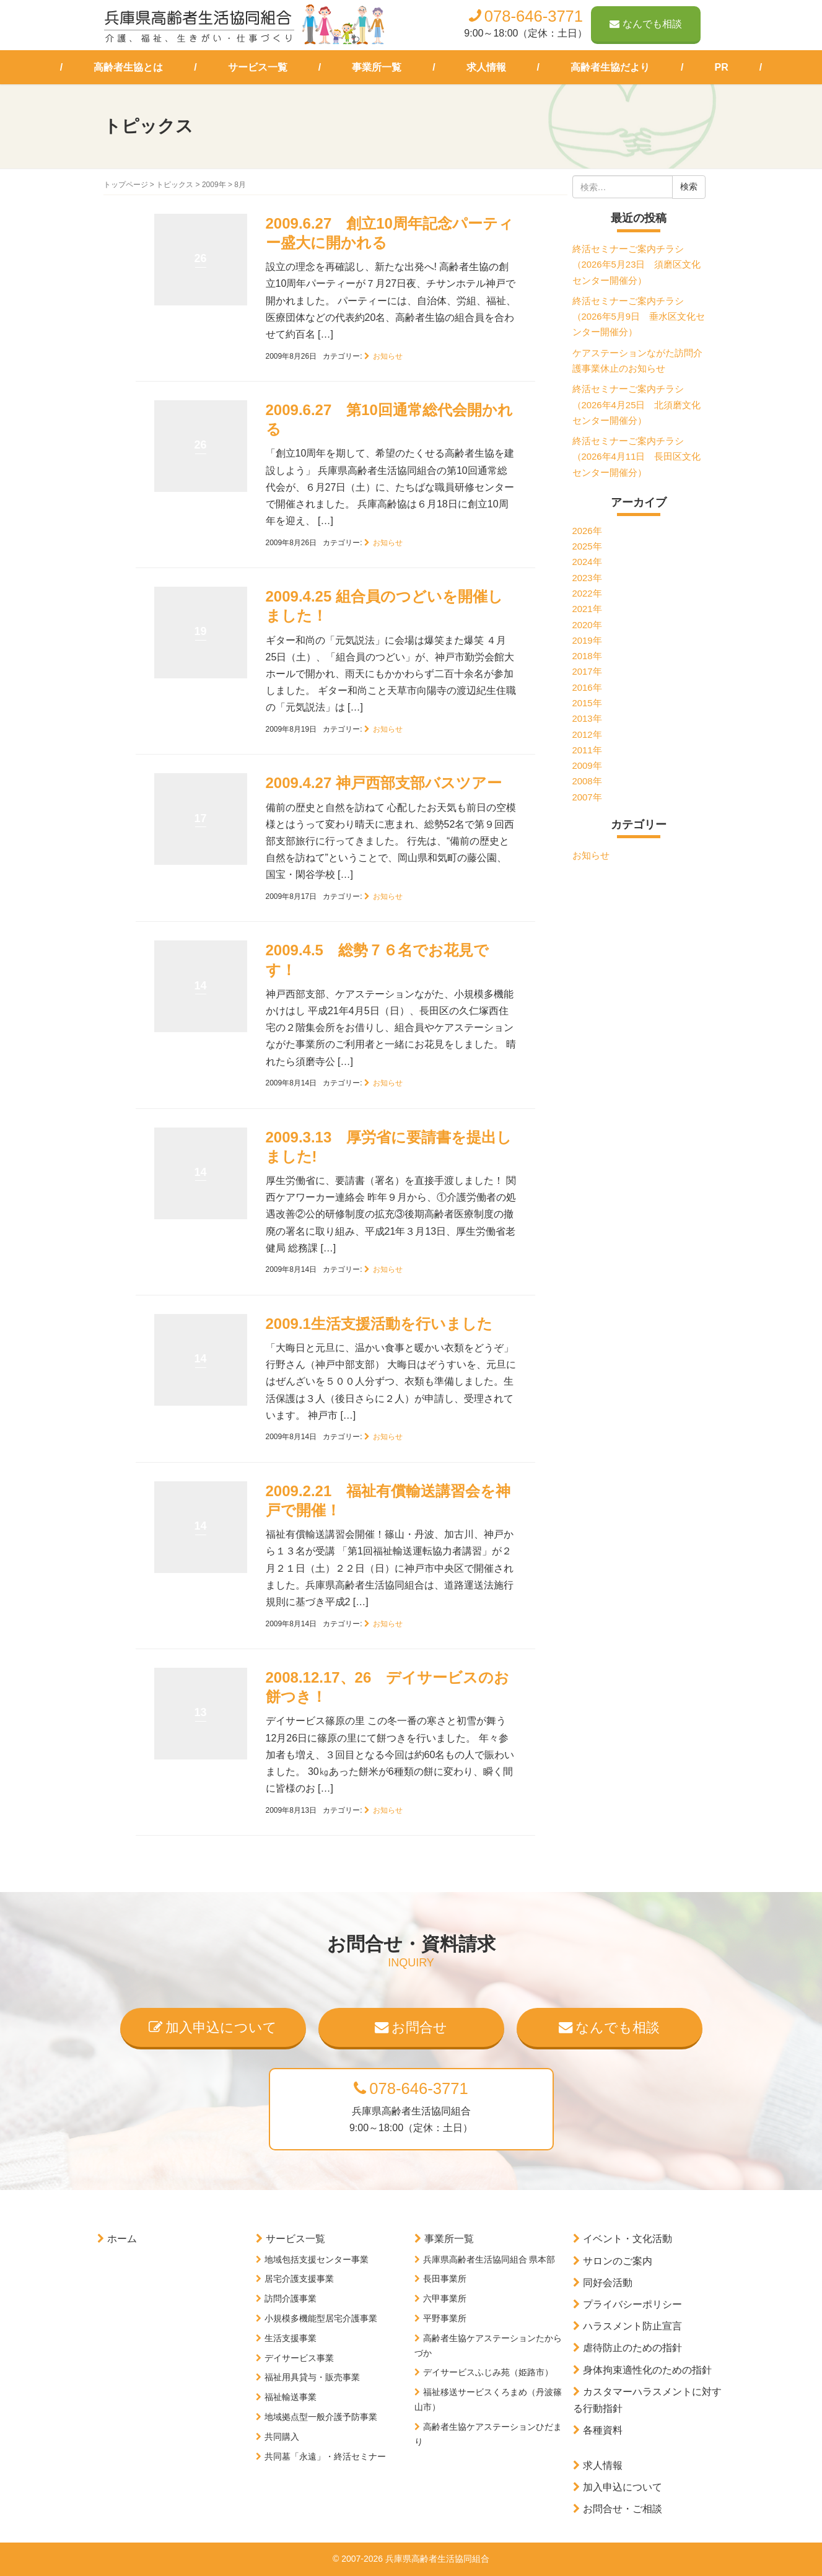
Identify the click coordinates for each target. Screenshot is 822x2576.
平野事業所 (444, 2318)
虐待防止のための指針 (632, 2347)
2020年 (587, 625)
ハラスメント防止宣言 (632, 2326)
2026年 (587, 531)
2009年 (214, 184)
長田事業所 (444, 2279)
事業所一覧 (376, 67)
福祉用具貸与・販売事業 (312, 2377)
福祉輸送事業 (291, 2397)
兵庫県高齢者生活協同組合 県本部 (489, 2259)
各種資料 (603, 2430)
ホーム (122, 2238)
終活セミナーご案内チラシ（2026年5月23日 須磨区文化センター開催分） (636, 265)
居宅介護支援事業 (299, 2279)
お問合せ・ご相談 (622, 2509)
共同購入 (282, 2437)
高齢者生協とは (128, 67)
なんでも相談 (646, 24)
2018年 (587, 656)
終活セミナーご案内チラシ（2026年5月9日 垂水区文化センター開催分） (639, 317)
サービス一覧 (257, 67)
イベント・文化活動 (627, 2238)
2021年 (587, 609)
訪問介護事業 (291, 2298)
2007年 (587, 797)
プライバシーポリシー (632, 2304)
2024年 (587, 562)
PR (721, 67)
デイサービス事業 (299, 2358)
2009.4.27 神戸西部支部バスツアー (384, 782)
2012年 (587, 735)
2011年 (587, 750)
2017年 (587, 672)
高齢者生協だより (610, 67)
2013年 (587, 719)
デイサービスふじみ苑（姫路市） (488, 2372)
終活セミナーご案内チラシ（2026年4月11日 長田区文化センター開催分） (636, 457)
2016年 (587, 688)
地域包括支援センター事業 (317, 2259)
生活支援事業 (291, 2338)
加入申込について (213, 2027)
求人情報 (486, 67)
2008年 (587, 781)
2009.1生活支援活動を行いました (379, 1323)
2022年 (587, 593)
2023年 (587, 578)
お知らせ (388, 356)
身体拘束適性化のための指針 (647, 2370)
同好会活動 (607, 2282)
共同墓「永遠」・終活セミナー (325, 2456)
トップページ (125, 184)
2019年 (587, 641)
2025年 (587, 546)
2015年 (587, 703)
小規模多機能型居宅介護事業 (321, 2318)
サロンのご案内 (617, 2261)
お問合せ (411, 2027)
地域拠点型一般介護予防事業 (321, 2417)
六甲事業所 (444, 2298)
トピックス (174, 184)
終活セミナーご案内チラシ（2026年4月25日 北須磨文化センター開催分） (636, 405)
